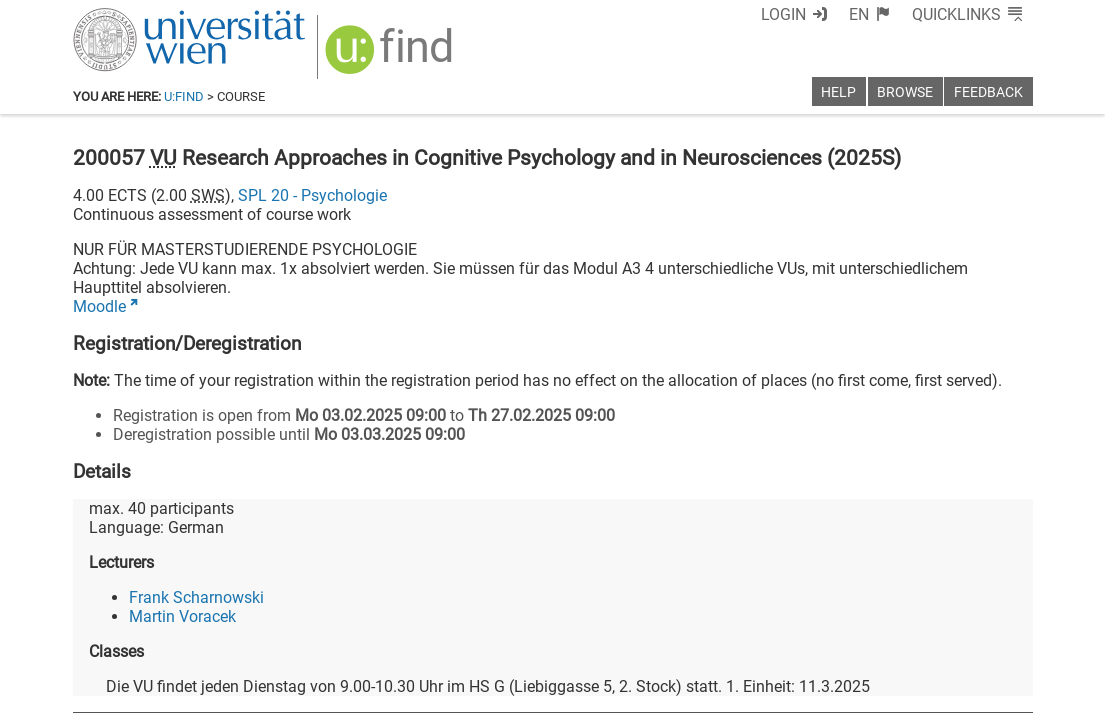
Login (783, 14)
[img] (391, 56)
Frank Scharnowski (196, 597)
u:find (184, 96)
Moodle (99, 306)
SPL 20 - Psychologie (312, 195)
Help (838, 92)
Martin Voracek (182, 616)
